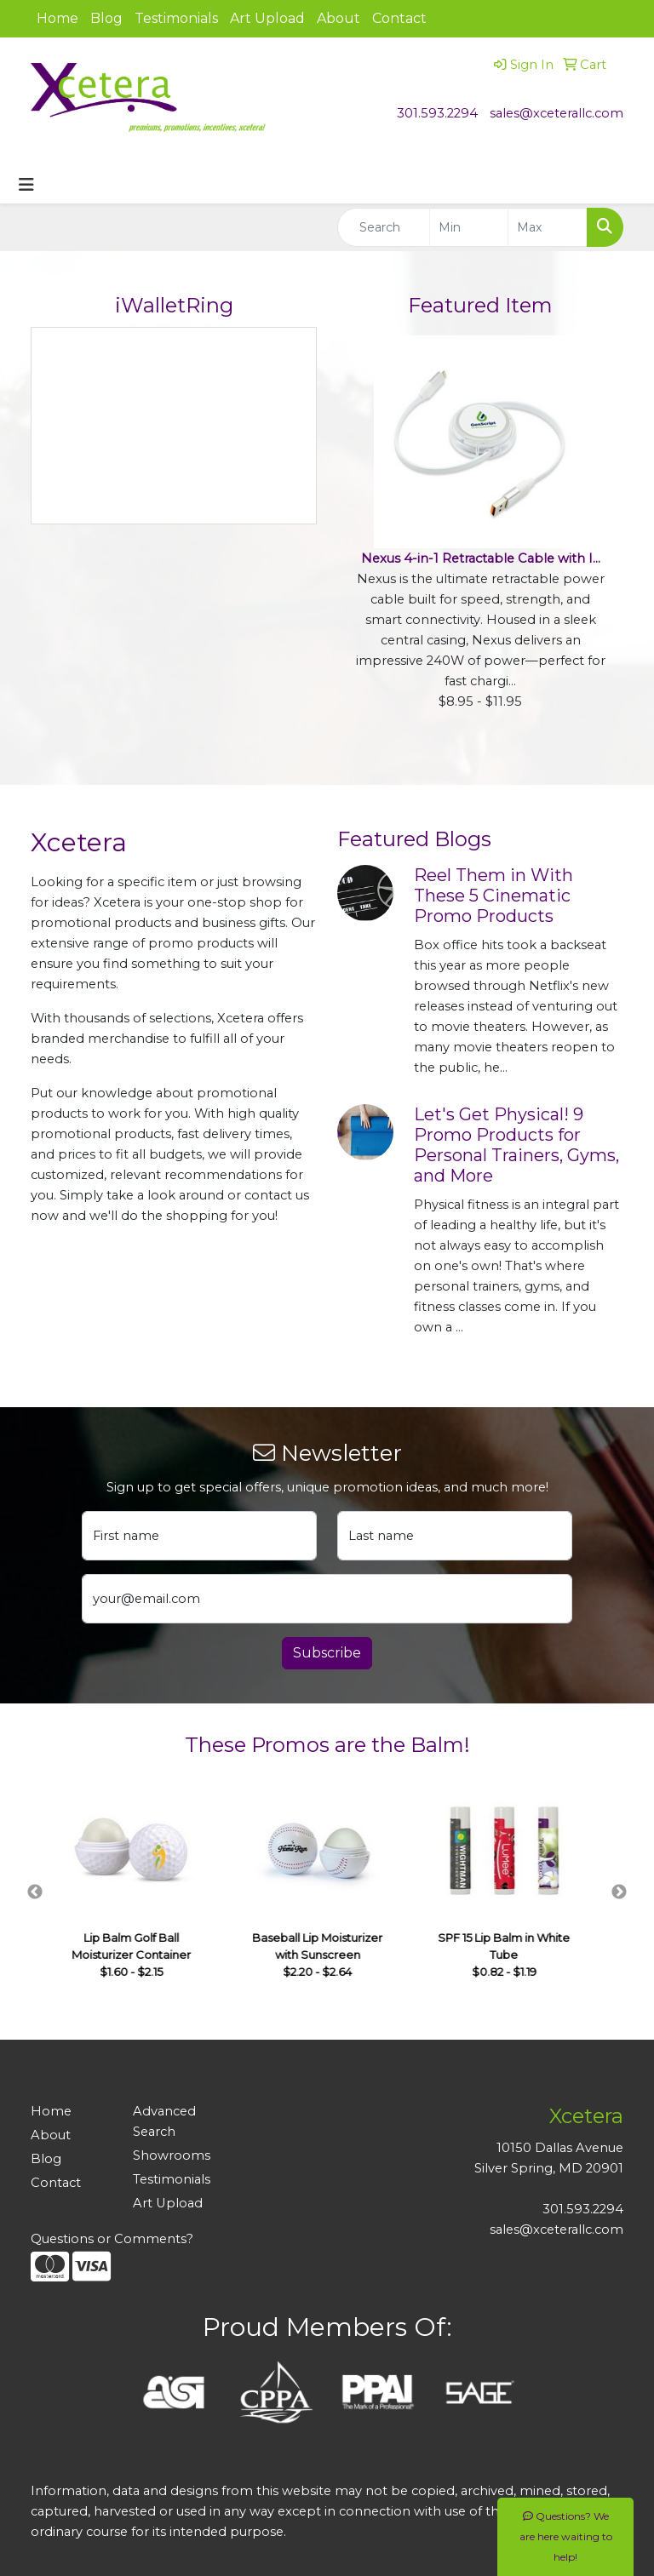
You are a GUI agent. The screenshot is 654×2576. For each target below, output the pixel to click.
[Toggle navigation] (26, 185)
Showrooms (171, 2155)
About (338, 18)
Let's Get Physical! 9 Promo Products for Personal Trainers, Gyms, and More (516, 1145)
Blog (106, 18)
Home (57, 18)
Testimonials (176, 18)
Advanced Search (164, 2121)
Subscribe (327, 1653)
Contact (399, 18)
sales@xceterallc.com (556, 113)
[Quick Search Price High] (548, 227)
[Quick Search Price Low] (469, 227)
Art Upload (267, 18)
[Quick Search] (383, 227)
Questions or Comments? (112, 2239)
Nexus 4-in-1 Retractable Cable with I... (480, 558)
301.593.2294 (437, 113)
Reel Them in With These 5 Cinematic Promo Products (493, 895)
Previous (34, 1892)
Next (619, 1892)
